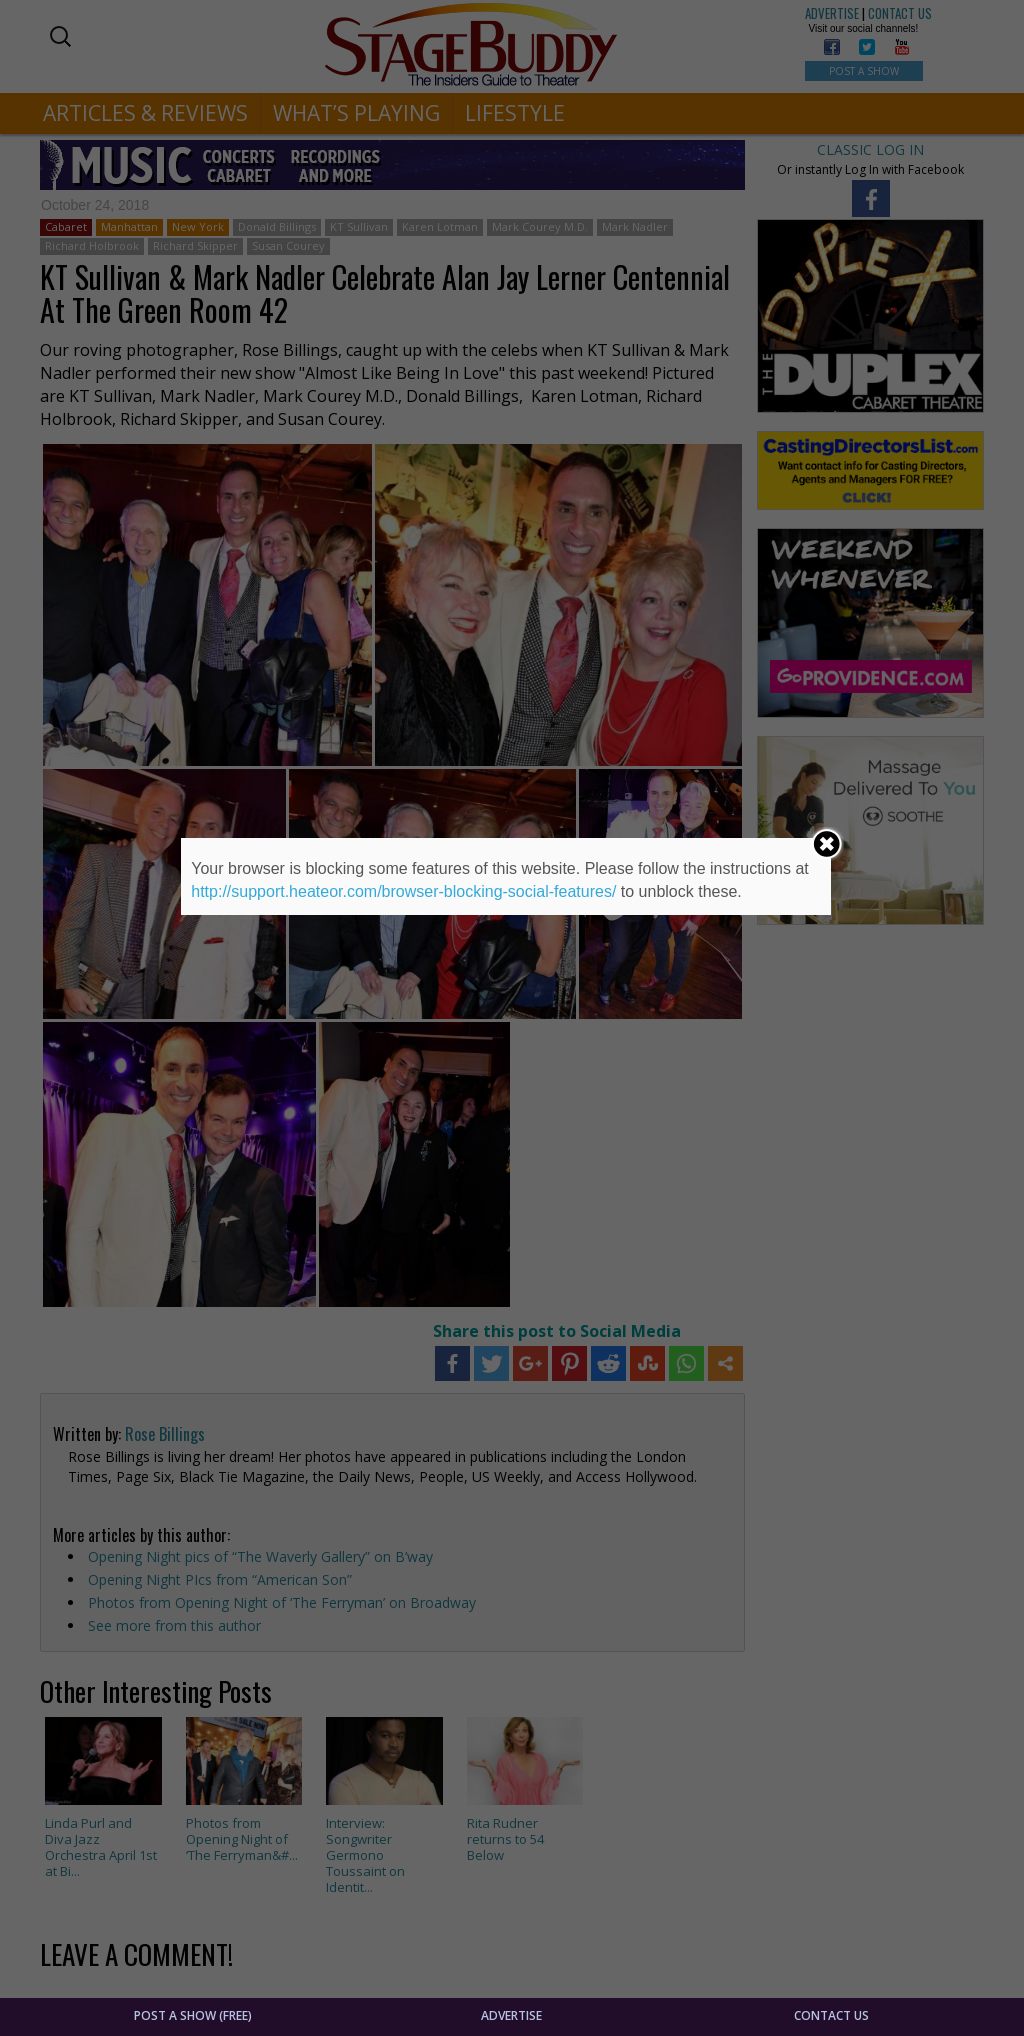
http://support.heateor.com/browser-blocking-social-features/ (403, 891)
